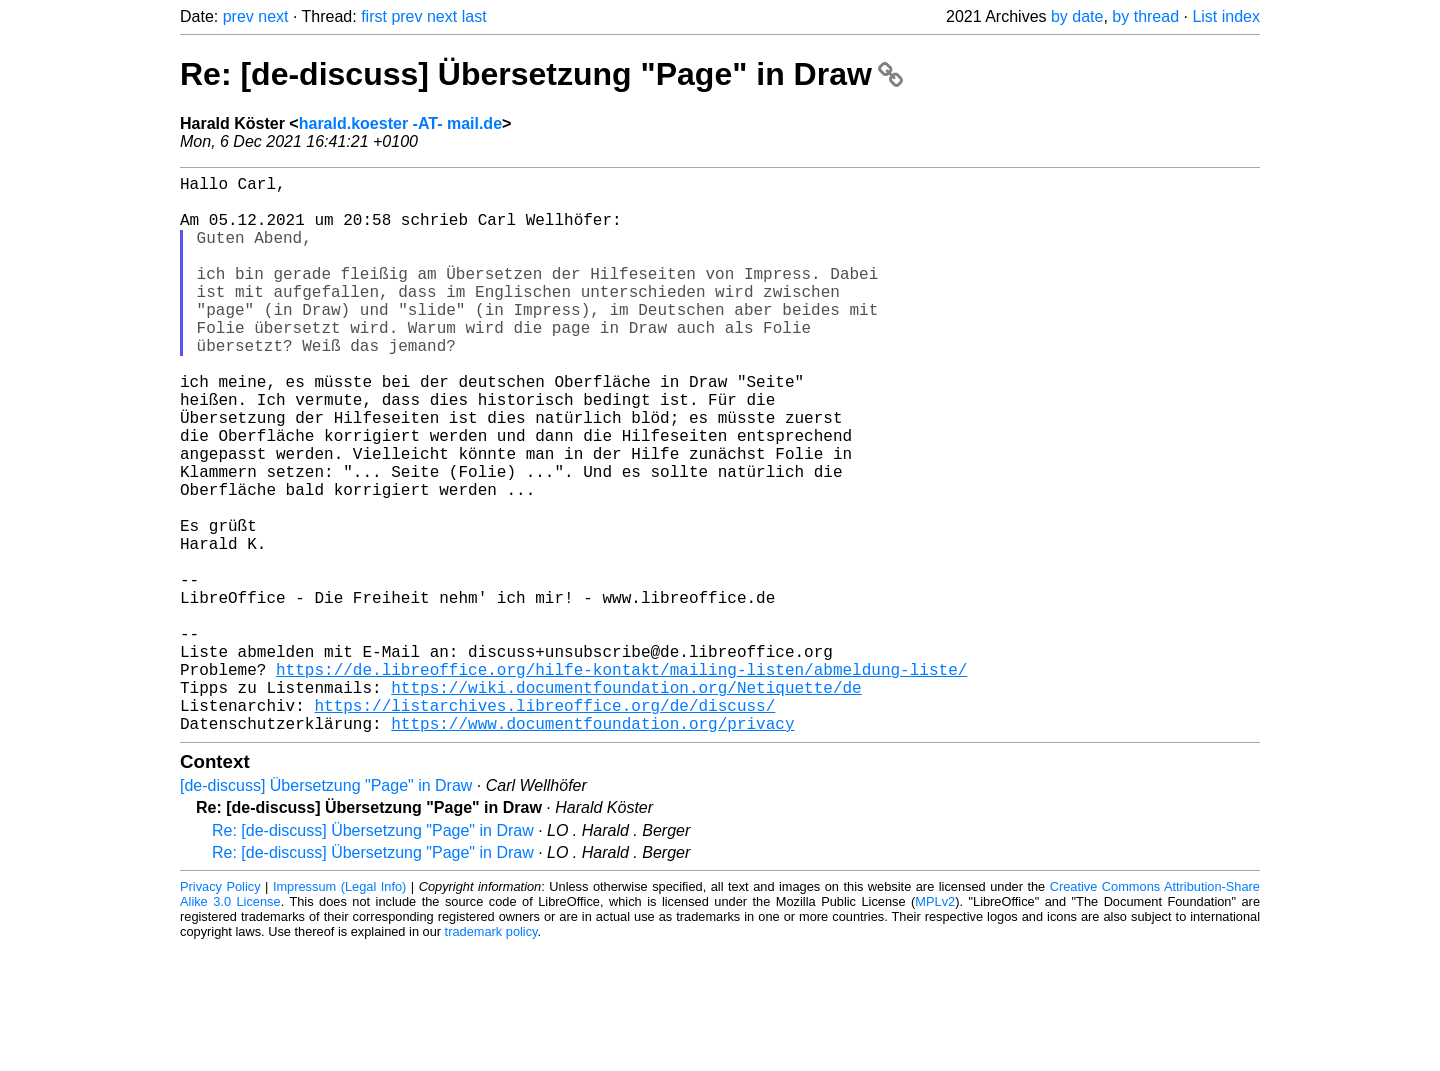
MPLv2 (935, 1025)
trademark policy (491, 1055)
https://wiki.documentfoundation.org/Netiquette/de (626, 803)
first (374, 16)
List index (1226, 16)
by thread (1145, 16)
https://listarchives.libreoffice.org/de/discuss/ (544, 825)
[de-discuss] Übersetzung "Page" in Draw (326, 909)
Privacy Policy (220, 1010)
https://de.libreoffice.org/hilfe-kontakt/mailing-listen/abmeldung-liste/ (621, 781)
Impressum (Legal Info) (339, 1010)
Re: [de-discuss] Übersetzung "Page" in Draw (541, 74)
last (474, 16)
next (273, 16)
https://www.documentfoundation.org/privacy (592, 847)
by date (1077, 16)
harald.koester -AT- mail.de (400, 123)
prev (238, 16)
